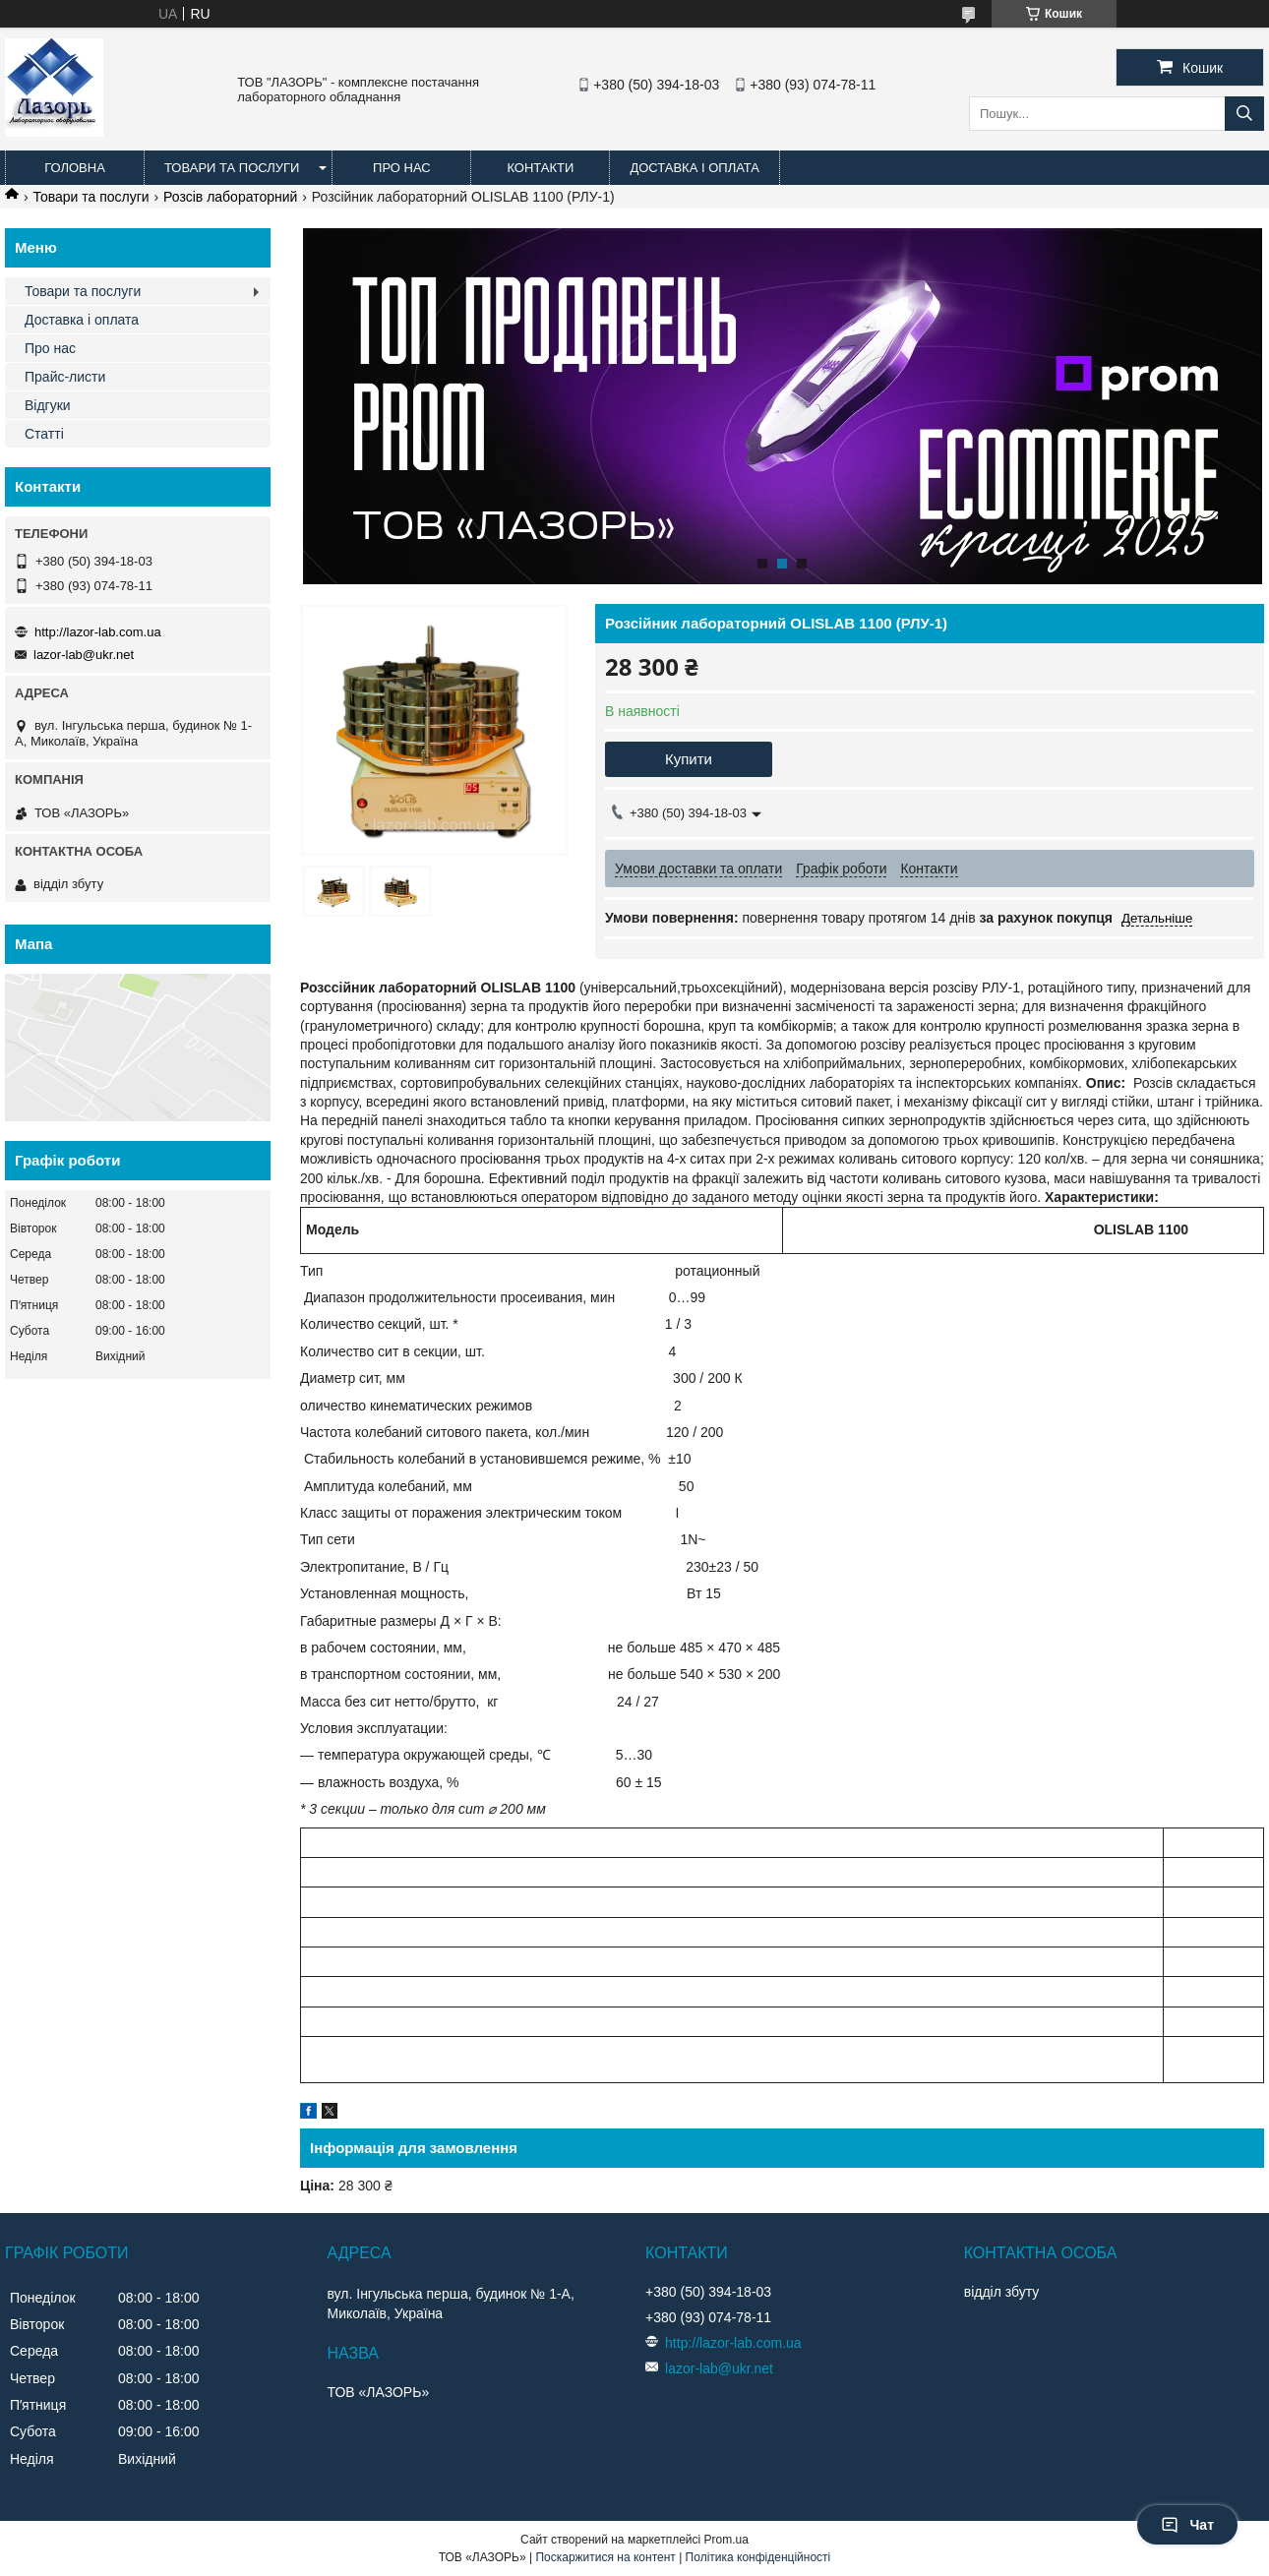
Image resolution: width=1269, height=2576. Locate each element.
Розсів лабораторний (230, 197)
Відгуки (48, 405)
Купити (688, 758)
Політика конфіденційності (758, 2557)
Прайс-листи (65, 377)
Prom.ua (726, 2539)
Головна (74, 167)
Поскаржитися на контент (605, 2557)
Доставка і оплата (694, 167)
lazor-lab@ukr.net (83, 654)
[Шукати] (1244, 113)
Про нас (402, 167)
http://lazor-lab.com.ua (97, 632)
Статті (44, 434)
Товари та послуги (231, 167)
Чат (1187, 2525)
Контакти (540, 167)
